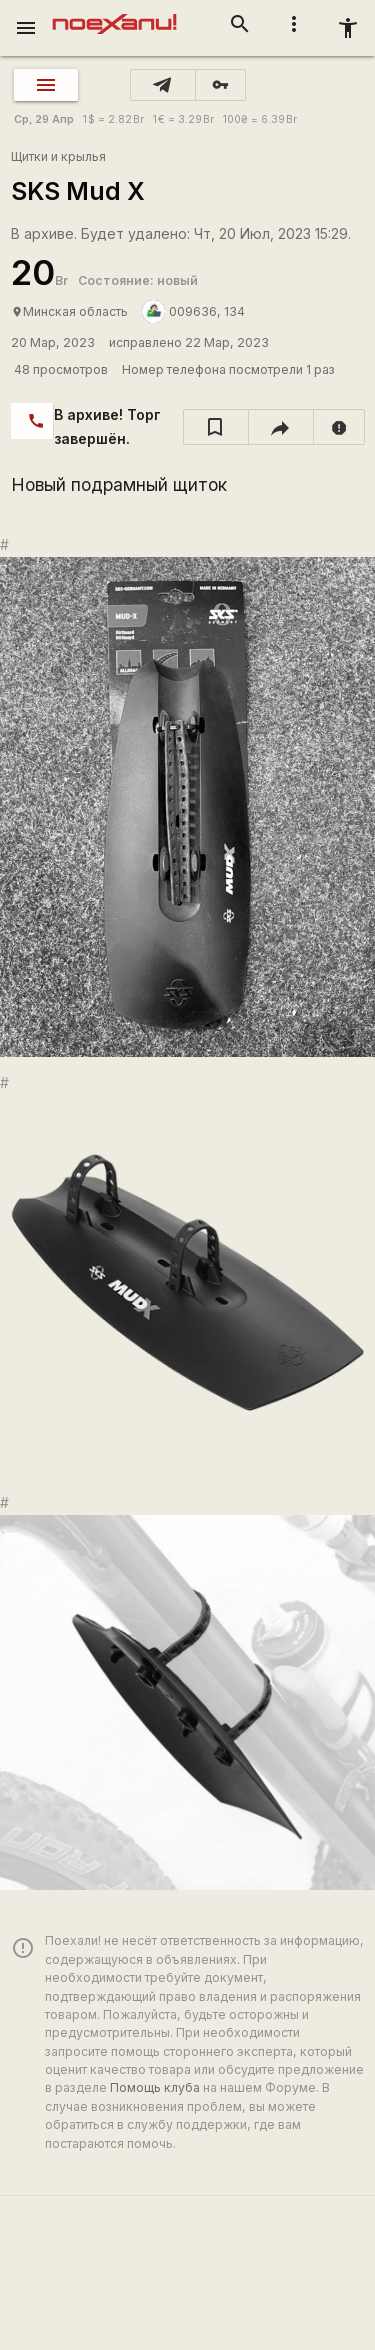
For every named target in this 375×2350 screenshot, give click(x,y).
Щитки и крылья (58, 156)
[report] (339, 427)
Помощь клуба (155, 2087)
